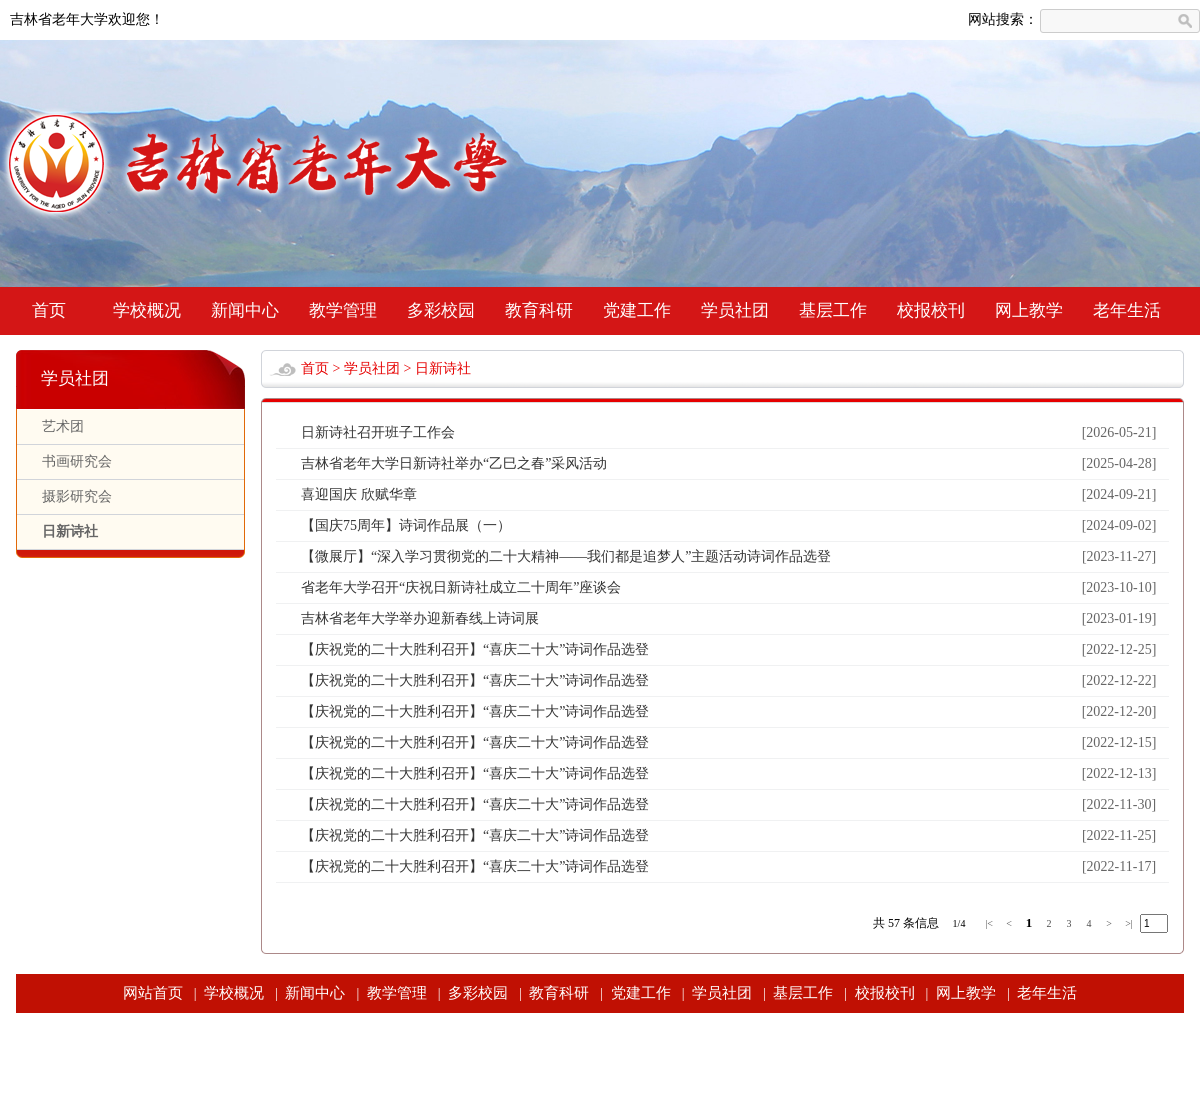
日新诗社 (70, 531)
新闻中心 (245, 310)
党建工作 (637, 310)
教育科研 (539, 310)
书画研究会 (77, 461)
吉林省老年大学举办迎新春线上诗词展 (420, 618)
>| (1129, 923)
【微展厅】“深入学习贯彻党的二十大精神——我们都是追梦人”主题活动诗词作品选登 (566, 556)
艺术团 (63, 426)
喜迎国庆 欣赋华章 (359, 494)
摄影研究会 (77, 496)
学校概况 (147, 310)
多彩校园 (441, 310)
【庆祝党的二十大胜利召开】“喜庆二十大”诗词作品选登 (475, 649)
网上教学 (1029, 310)
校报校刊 (931, 310)
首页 (49, 310)
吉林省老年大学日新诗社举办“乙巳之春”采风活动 (454, 463)
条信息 (921, 923)
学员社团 (735, 310)
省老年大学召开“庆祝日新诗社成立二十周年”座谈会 (461, 587)
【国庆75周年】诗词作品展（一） (406, 525)
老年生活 (1127, 310)
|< (989, 923)
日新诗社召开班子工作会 (378, 432)
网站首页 (153, 993)
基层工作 (833, 310)
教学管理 (343, 310)
